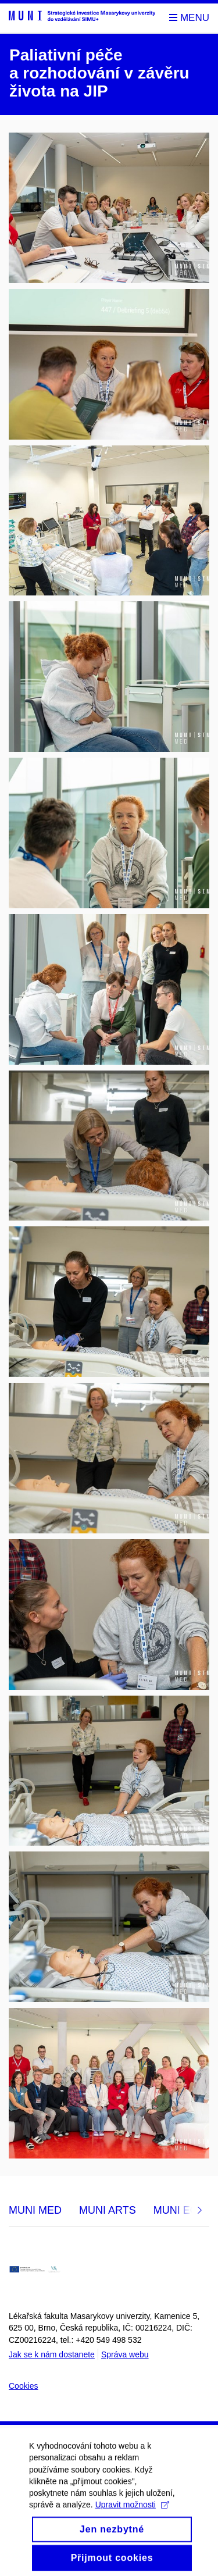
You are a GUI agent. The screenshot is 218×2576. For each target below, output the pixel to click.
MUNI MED (35, 2210)
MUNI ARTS (107, 2210)
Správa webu (125, 2354)
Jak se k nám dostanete (52, 2354)
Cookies (23, 2386)
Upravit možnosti (132, 2512)
